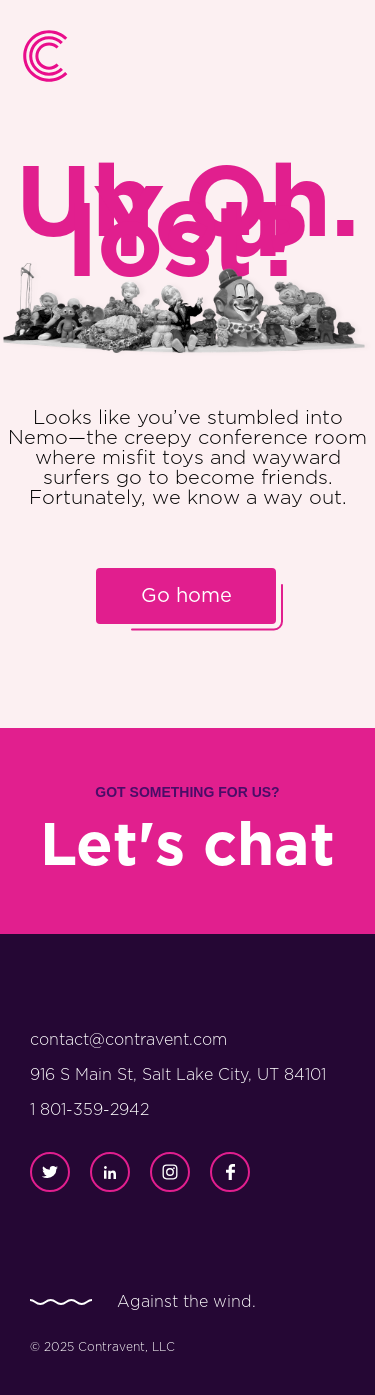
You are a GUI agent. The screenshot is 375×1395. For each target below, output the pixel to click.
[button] (337, 56)
